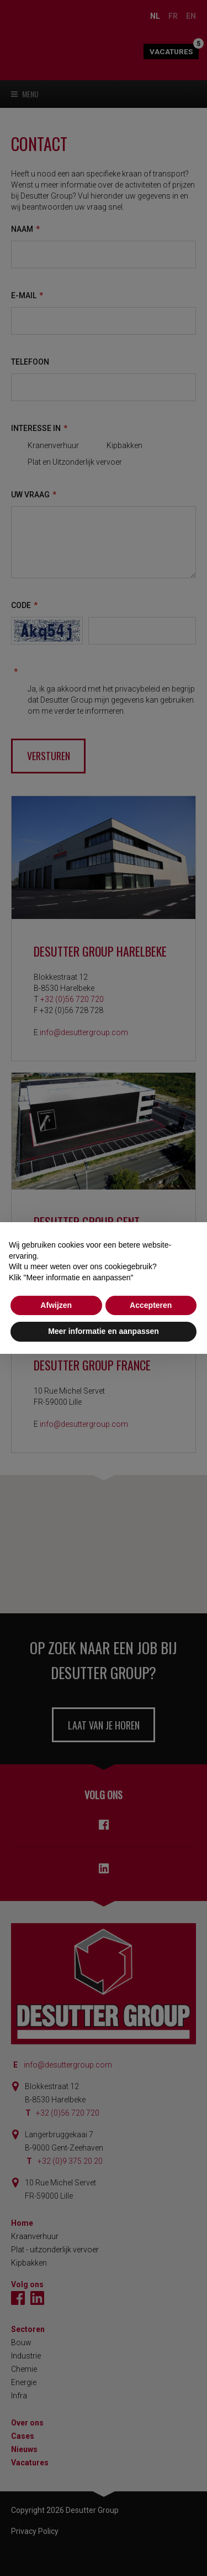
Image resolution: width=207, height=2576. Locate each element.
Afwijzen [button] (56, 1305)
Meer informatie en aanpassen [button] (103, 1331)
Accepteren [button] (151, 1305)
